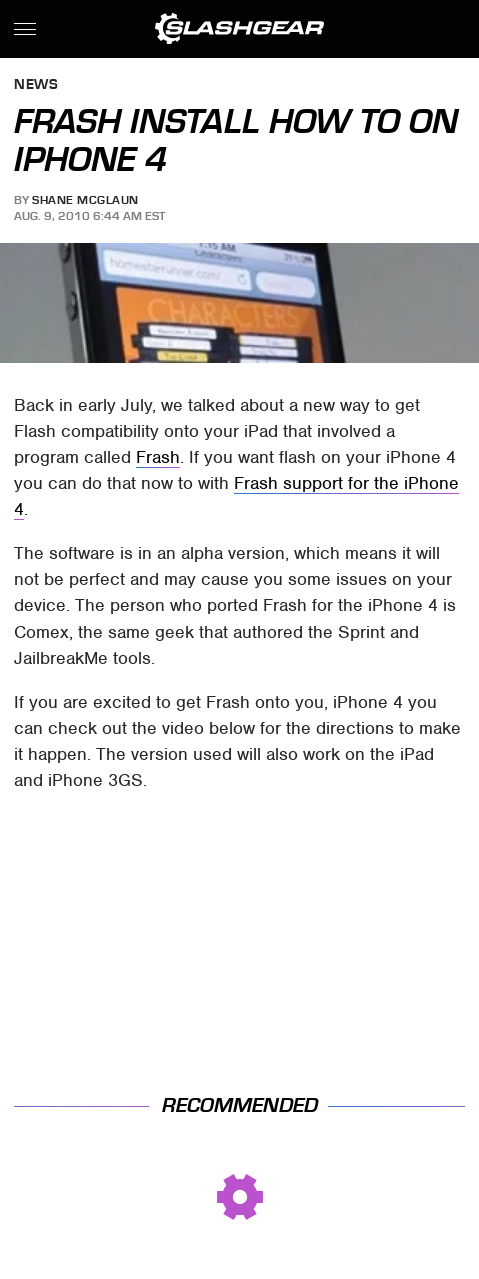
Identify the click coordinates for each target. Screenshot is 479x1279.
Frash (158, 457)
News (36, 85)
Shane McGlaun (85, 200)
